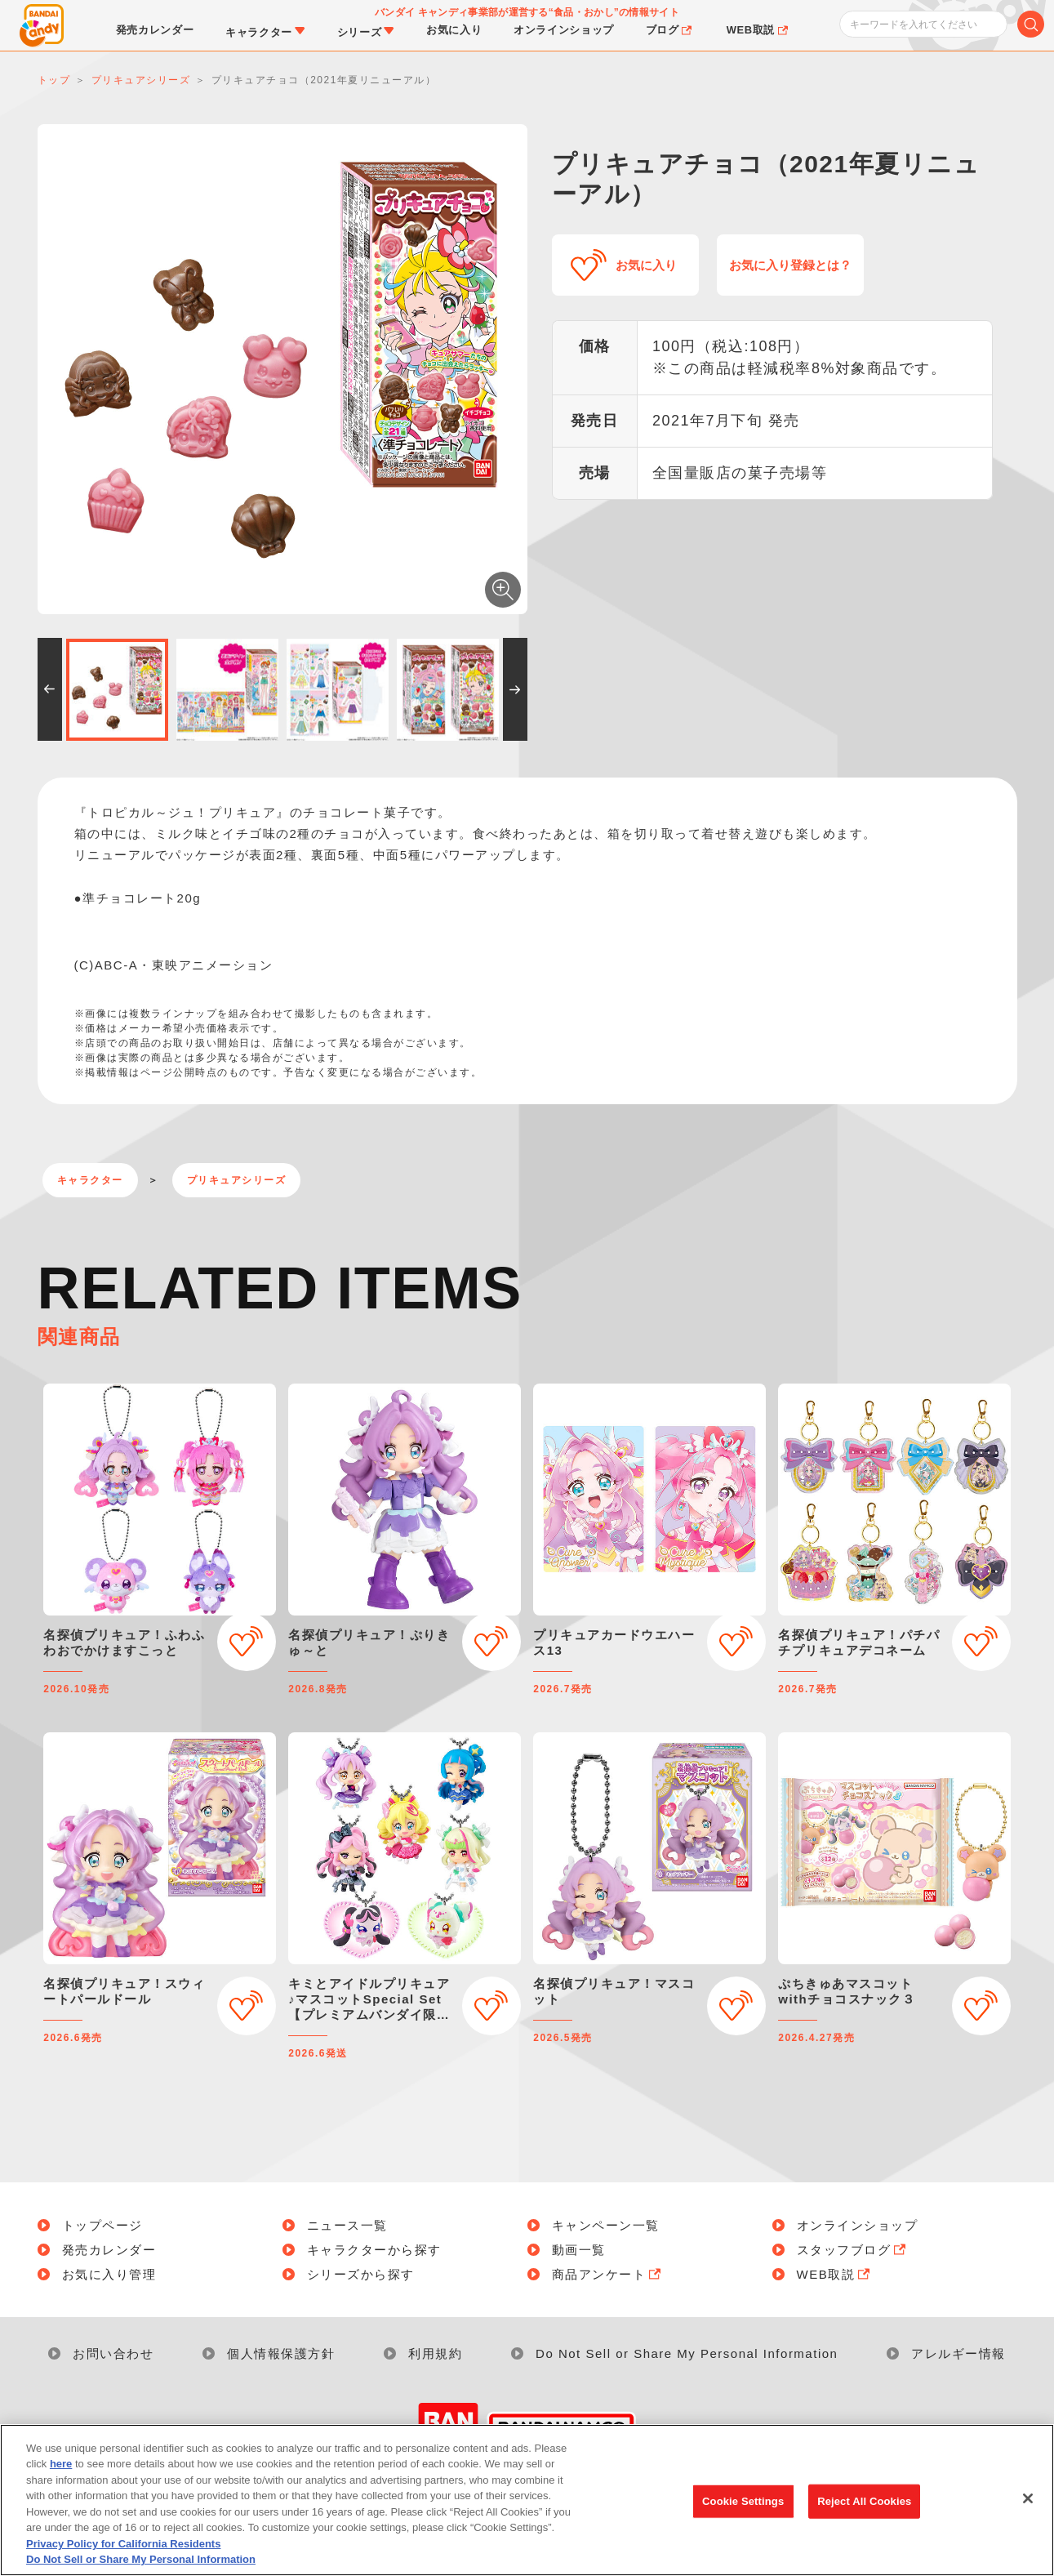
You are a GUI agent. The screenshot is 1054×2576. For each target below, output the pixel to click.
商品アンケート (608, 2274)
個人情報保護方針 (281, 2353)
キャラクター (90, 1180)
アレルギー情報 (958, 2353)
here (61, 2471)
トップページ (102, 2225)
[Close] (1028, 2505)
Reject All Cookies (864, 2508)
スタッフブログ (853, 2250)
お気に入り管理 (109, 2274)
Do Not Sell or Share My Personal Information (687, 2353)
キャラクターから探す (374, 2250)
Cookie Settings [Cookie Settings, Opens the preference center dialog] (743, 2508)
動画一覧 (579, 2250)
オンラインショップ (857, 2225)
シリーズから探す (361, 2274)
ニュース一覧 (347, 2225)
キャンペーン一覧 (606, 2225)
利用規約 (435, 2353)
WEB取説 (835, 2274)
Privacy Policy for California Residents (123, 2550)
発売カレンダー (109, 2250)
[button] (50, 689)
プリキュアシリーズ (237, 1180)
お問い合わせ (113, 2353)
